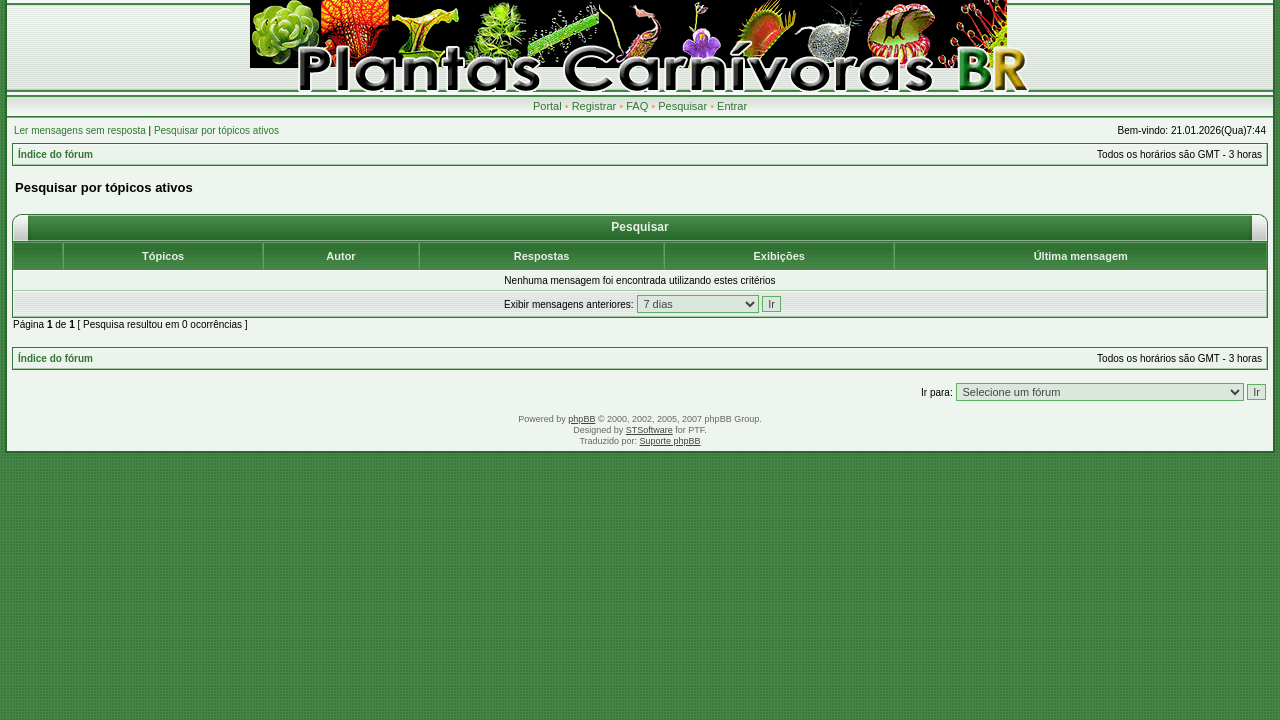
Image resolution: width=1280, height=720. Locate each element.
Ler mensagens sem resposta (80, 130)
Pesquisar (682, 106)
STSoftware (649, 430)
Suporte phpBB (670, 441)
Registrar (594, 106)
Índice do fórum (55, 154)
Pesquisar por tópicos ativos (216, 130)
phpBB (581, 419)
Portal (547, 106)
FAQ (637, 106)
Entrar (732, 106)
